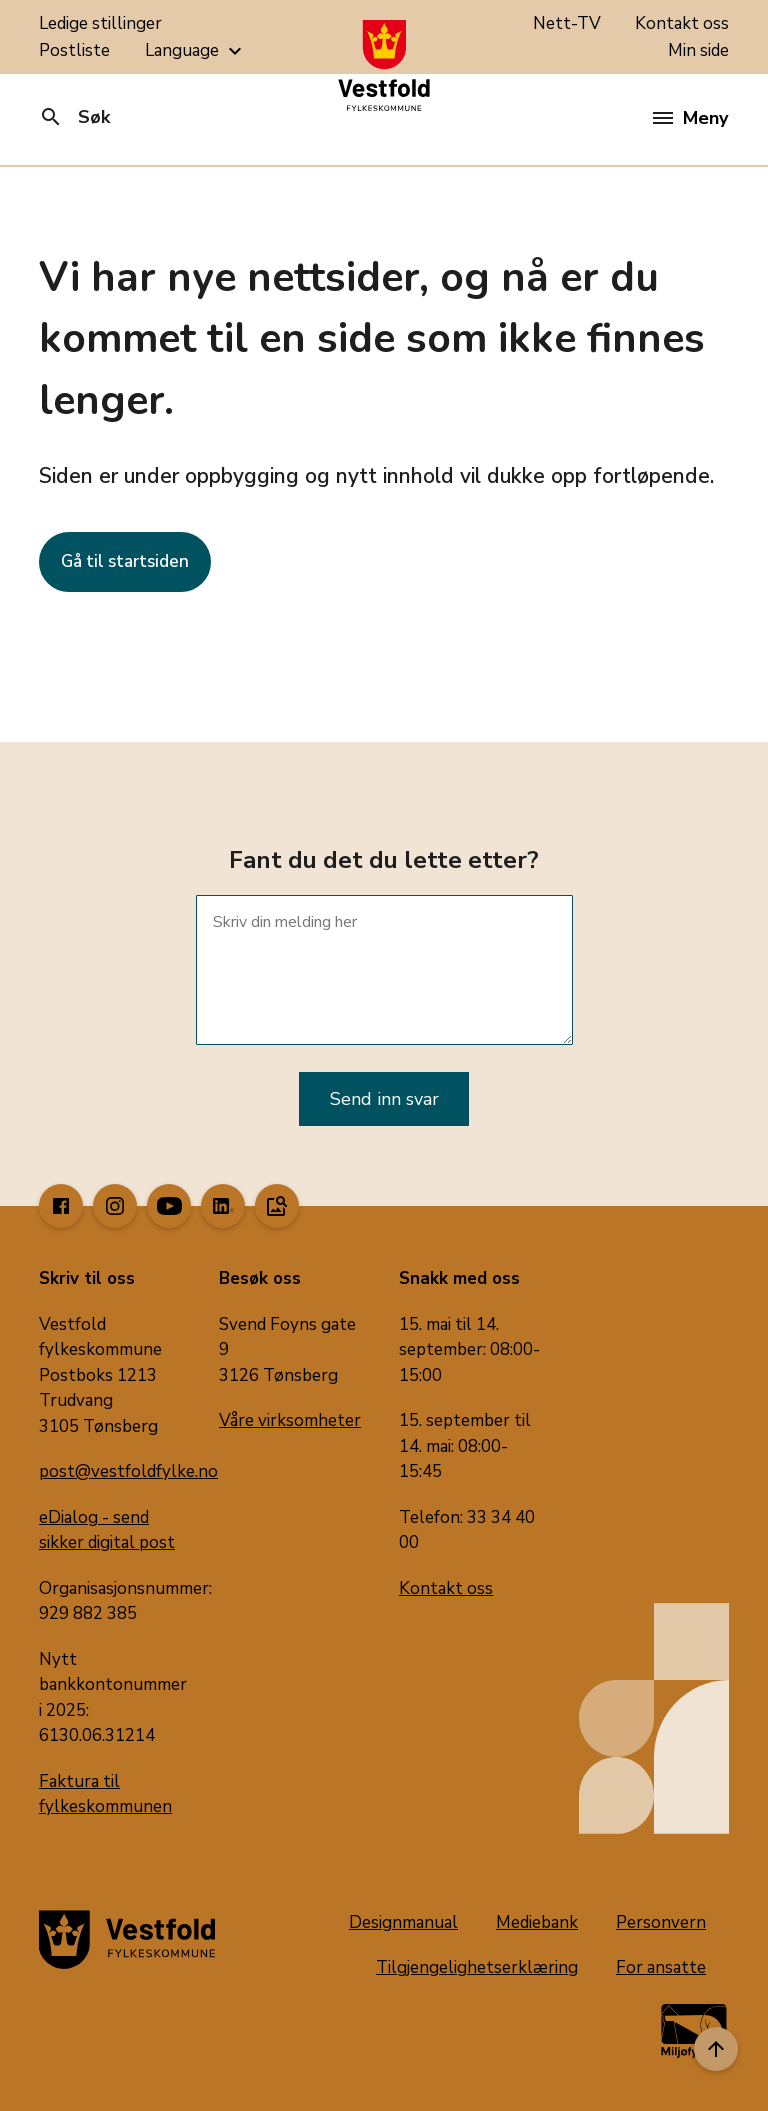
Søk (74, 117)
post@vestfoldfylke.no (128, 1471)
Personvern (661, 1922)
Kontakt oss (682, 23)
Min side (698, 50)
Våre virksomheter (290, 1420)
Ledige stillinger (100, 23)
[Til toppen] (716, 2049)
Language (196, 51)
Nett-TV (567, 23)
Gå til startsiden (125, 561)
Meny (690, 118)
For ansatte (661, 1967)
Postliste (74, 50)
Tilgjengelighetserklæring (477, 1967)
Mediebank (537, 1922)
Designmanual (403, 1922)
